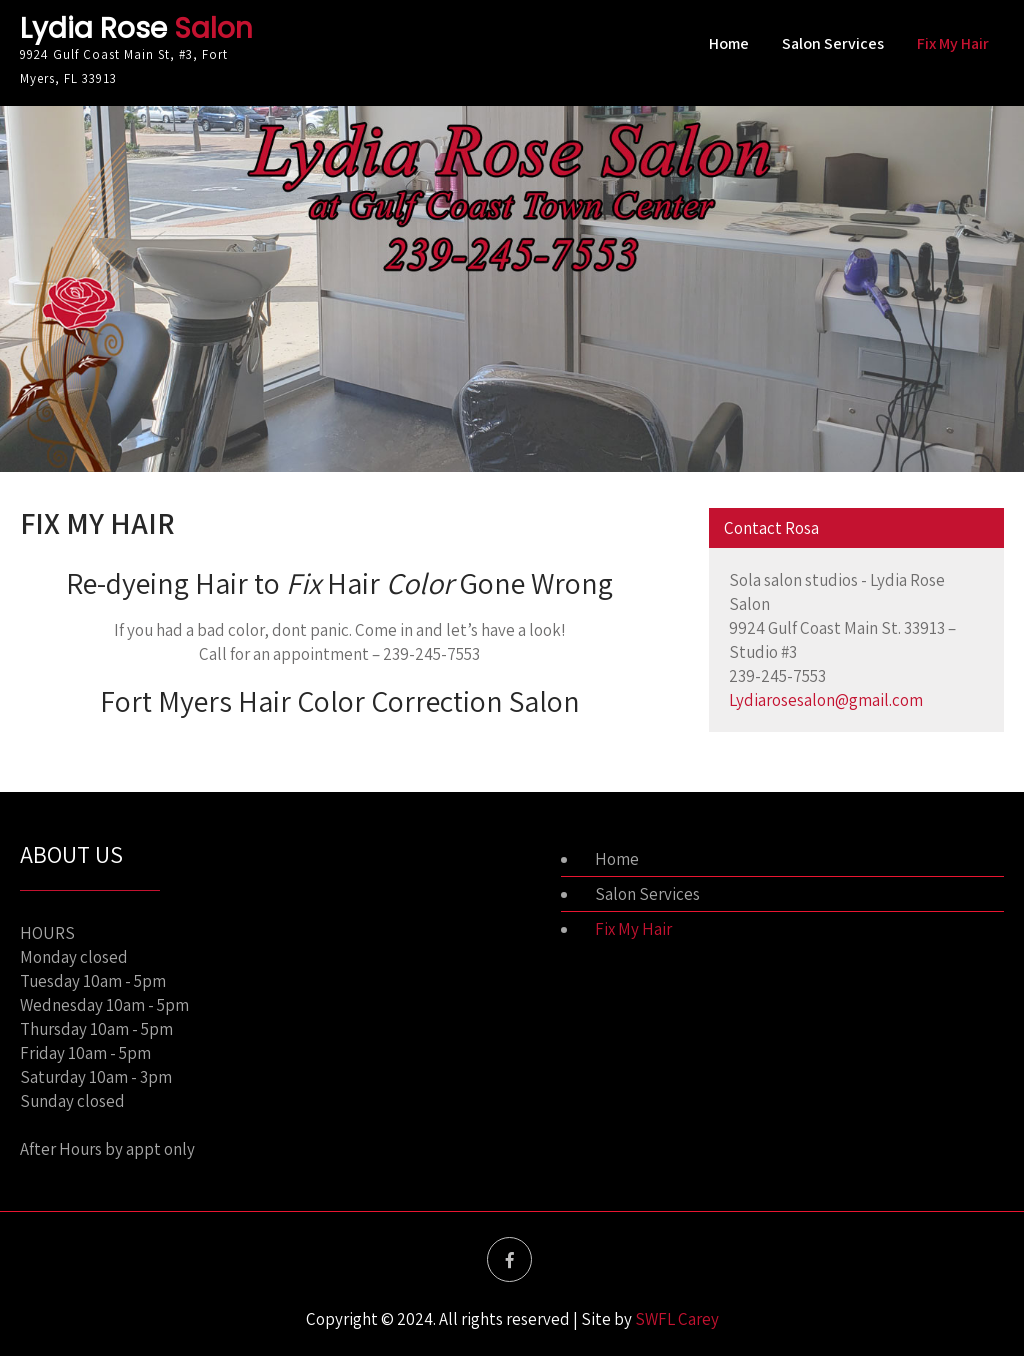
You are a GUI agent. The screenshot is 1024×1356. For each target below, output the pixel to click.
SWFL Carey (677, 1319)
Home (729, 43)
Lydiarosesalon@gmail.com (826, 700)
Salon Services (833, 43)
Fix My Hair (953, 43)
